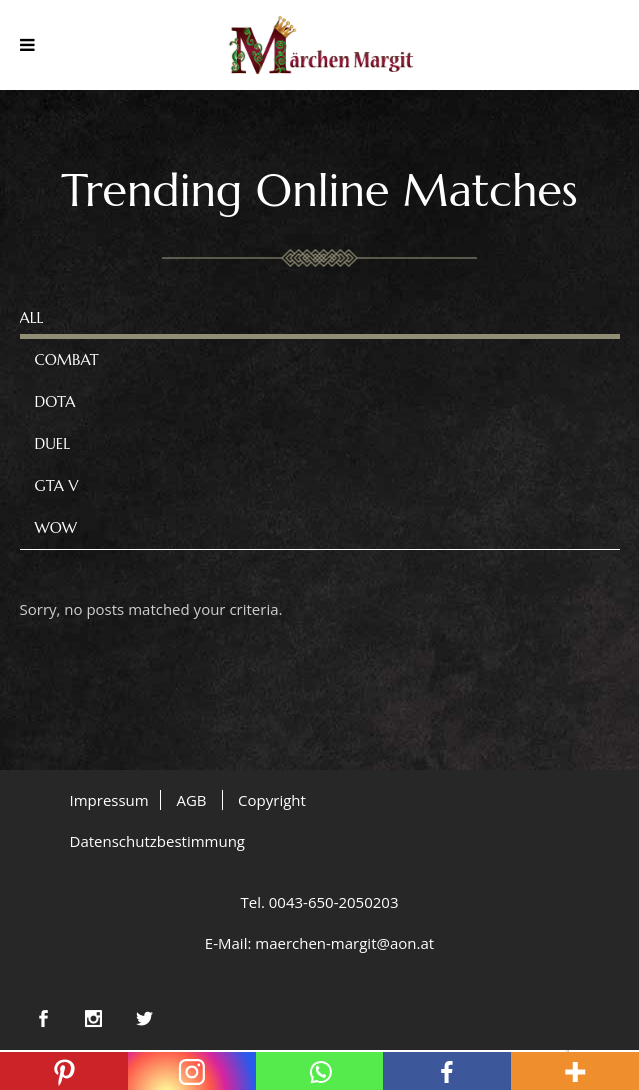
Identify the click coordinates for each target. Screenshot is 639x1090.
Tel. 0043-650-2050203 (319, 902)
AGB (191, 800)
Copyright (272, 800)
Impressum (109, 800)
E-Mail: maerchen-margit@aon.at (319, 943)
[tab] (320, 318)
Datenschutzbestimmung (158, 841)
